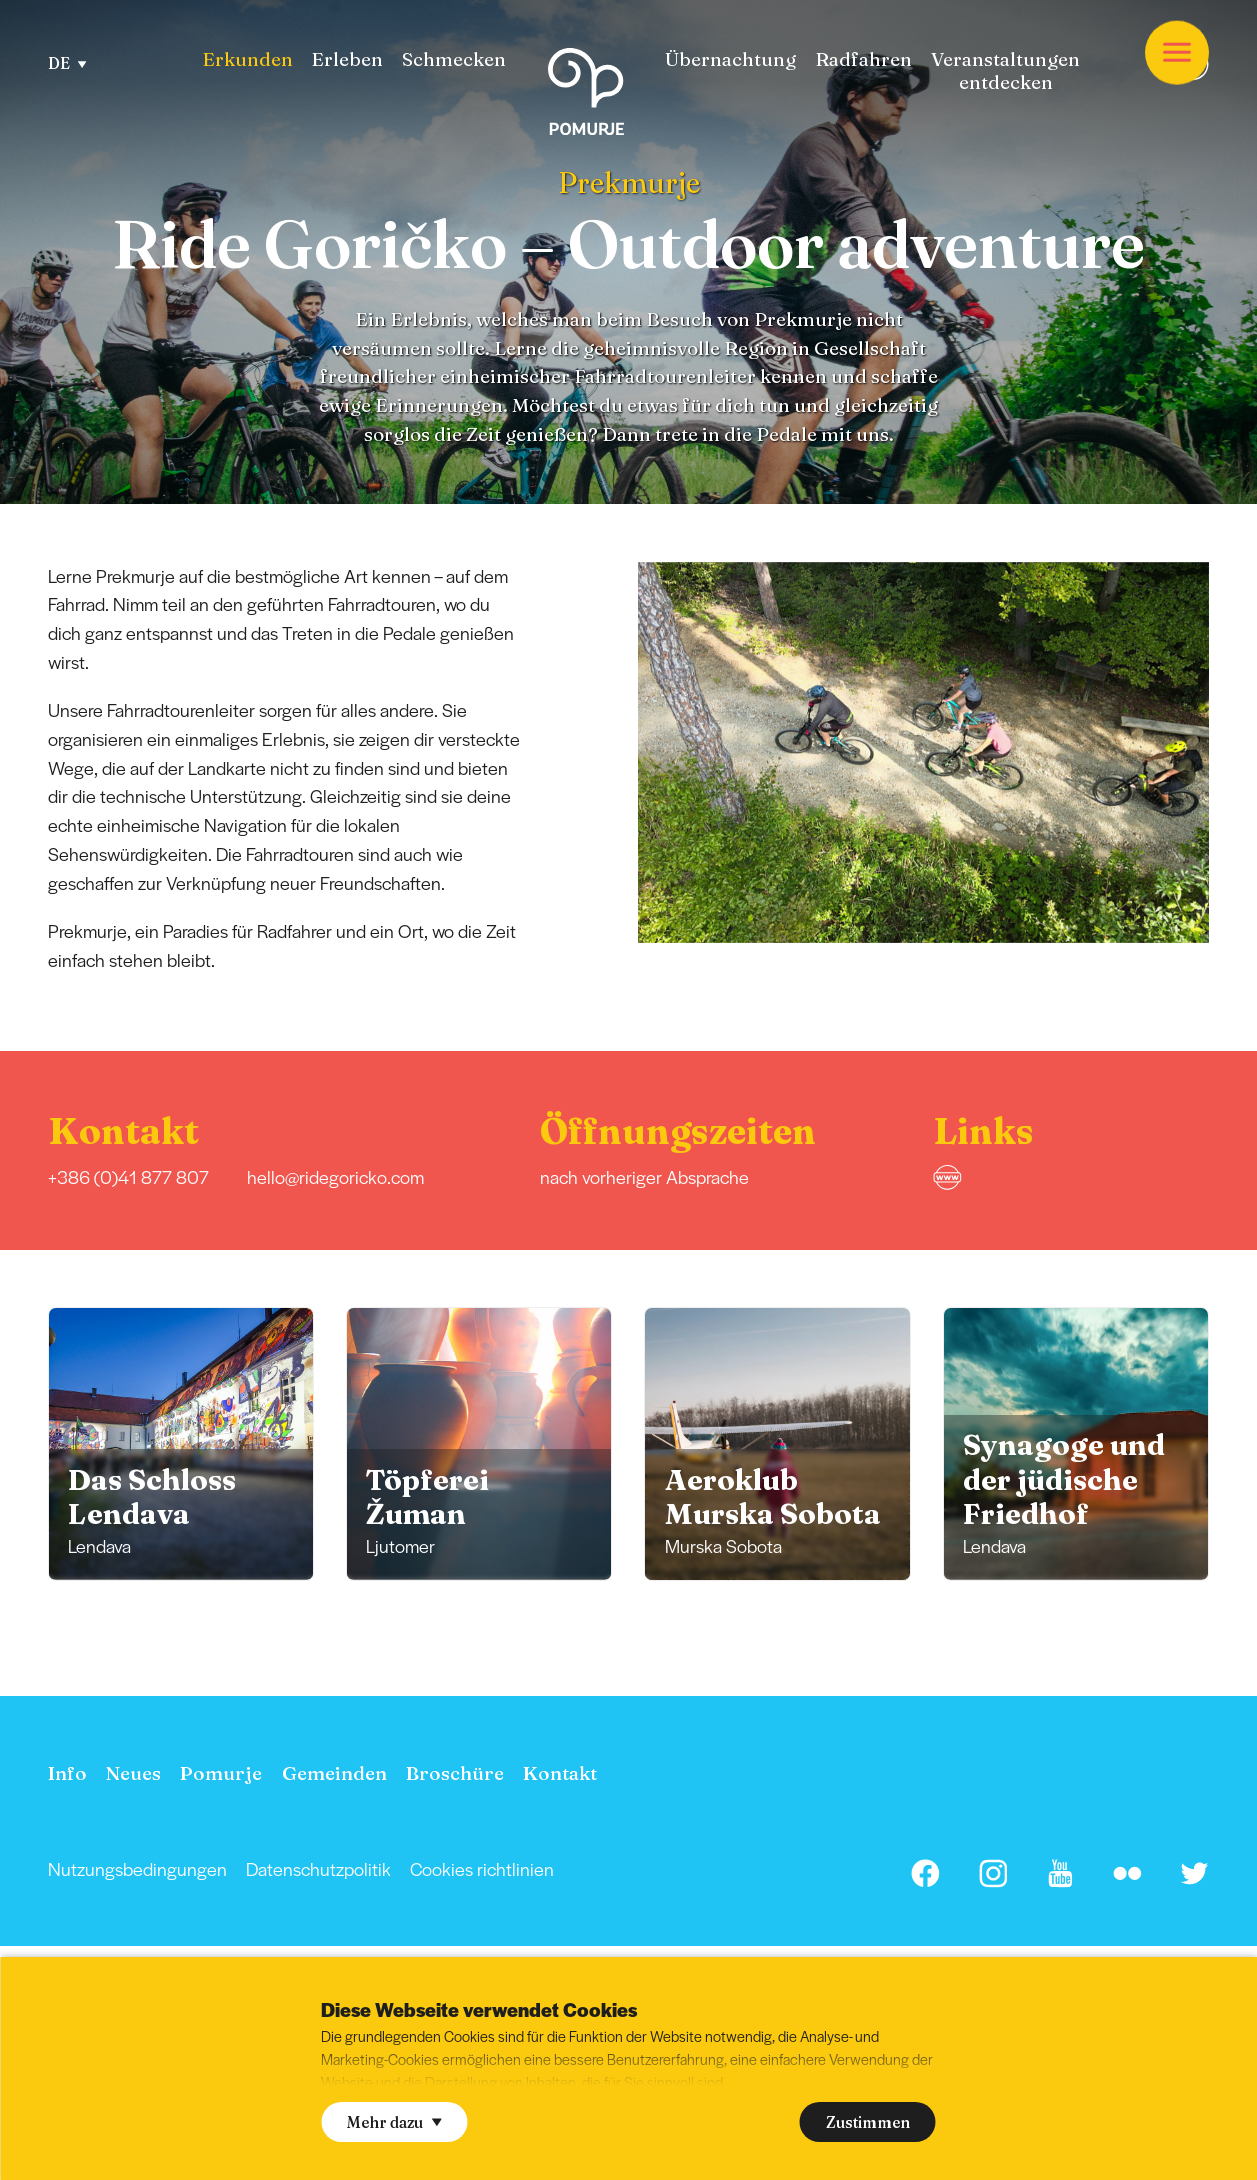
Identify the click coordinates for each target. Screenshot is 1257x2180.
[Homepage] (586, 95)
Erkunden (247, 59)
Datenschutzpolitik (318, 1868)
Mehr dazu (394, 2122)
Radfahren (863, 59)
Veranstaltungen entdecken (1005, 71)
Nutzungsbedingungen (137, 1868)
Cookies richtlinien (482, 1868)
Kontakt (560, 1773)
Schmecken (454, 59)
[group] (181, 1443)
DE (67, 63)
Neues (133, 1773)
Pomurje (221, 1773)
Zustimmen (868, 2122)
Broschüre (455, 1773)
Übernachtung (730, 59)
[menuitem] (247, 59)
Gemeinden (334, 1773)
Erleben (347, 59)
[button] (1233, 752)
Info (67, 1773)
